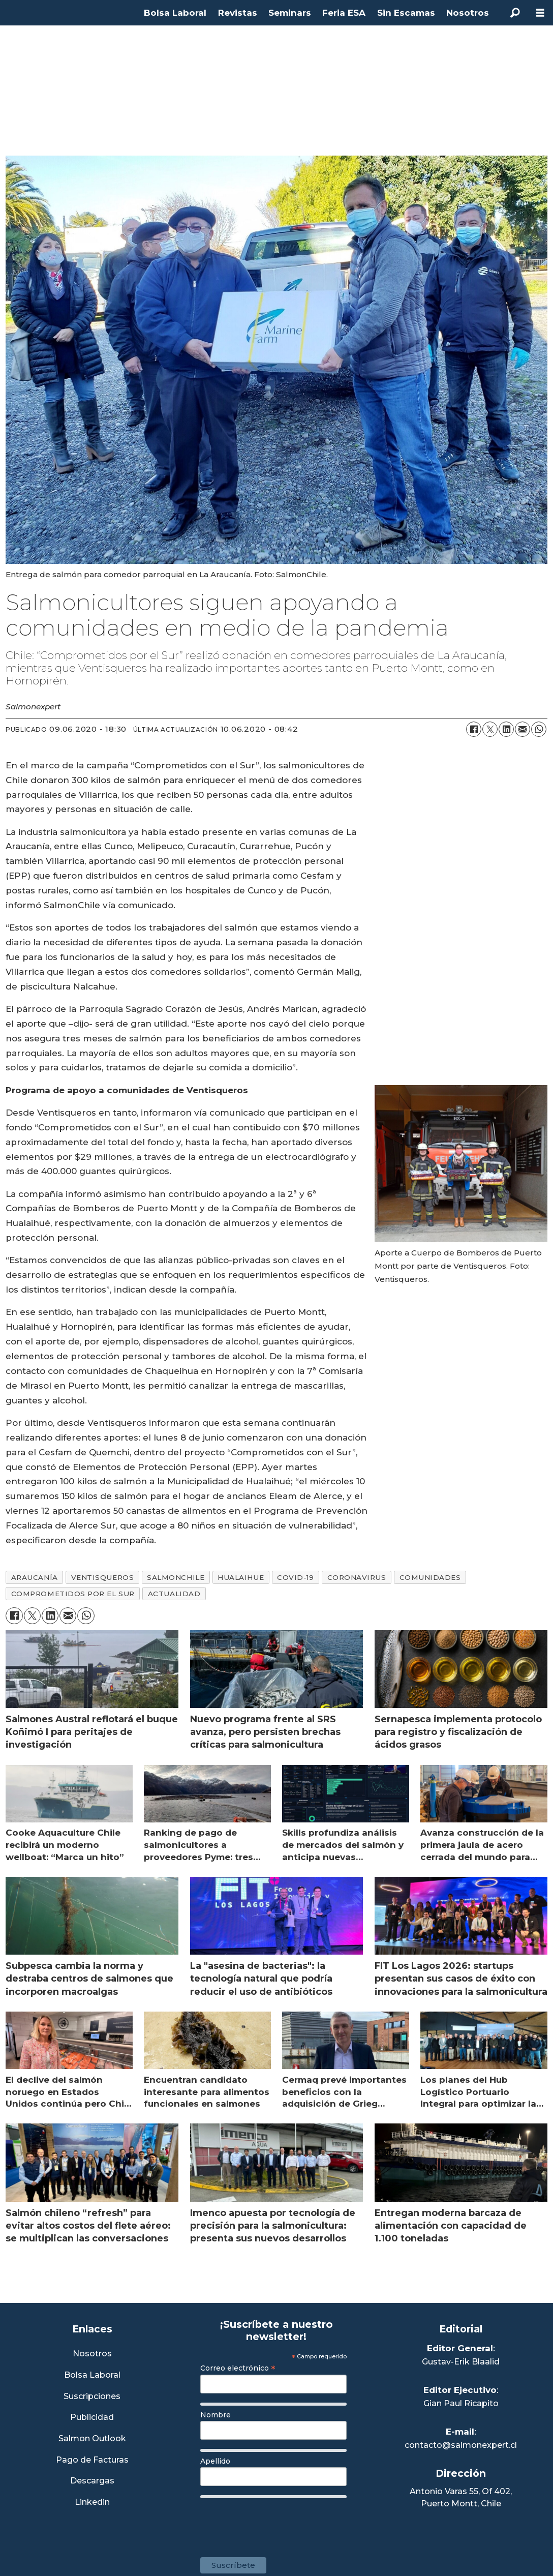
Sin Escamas (406, 13)
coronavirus (356, 1577)
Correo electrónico (237, 2368)
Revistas (237, 13)
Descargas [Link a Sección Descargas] (92, 2481)
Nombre (215, 2414)
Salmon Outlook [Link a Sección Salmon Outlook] (92, 2439)
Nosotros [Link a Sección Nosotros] (92, 2354)
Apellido (215, 2461)
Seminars (289, 13)
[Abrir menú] (540, 13)
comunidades (430, 1577)
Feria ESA (343, 13)
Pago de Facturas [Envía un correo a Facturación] (92, 2460)
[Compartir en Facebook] (473, 729)
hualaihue (241, 1577)
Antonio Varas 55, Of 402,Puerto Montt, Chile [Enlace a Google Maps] (461, 2497)
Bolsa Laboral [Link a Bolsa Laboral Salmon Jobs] (92, 2375)
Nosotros (467, 13)
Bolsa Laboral (175, 13)
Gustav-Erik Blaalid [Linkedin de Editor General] (461, 2362)
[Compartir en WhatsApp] (538, 729)
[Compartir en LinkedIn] (506, 729)
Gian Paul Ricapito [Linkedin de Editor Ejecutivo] (461, 2403)
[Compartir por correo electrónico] (522, 729)
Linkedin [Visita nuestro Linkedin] (92, 2502)
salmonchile (175, 1577)
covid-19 (295, 1577)
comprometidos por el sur (73, 1594)
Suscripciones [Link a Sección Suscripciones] (92, 2396)
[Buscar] (515, 12)
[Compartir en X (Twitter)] (490, 729)
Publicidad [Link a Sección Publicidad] (92, 2417)
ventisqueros (102, 1577)
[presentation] (277, 2522)
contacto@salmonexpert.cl (461, 2445)
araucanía (34, 1577)
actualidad (174, 1594)
